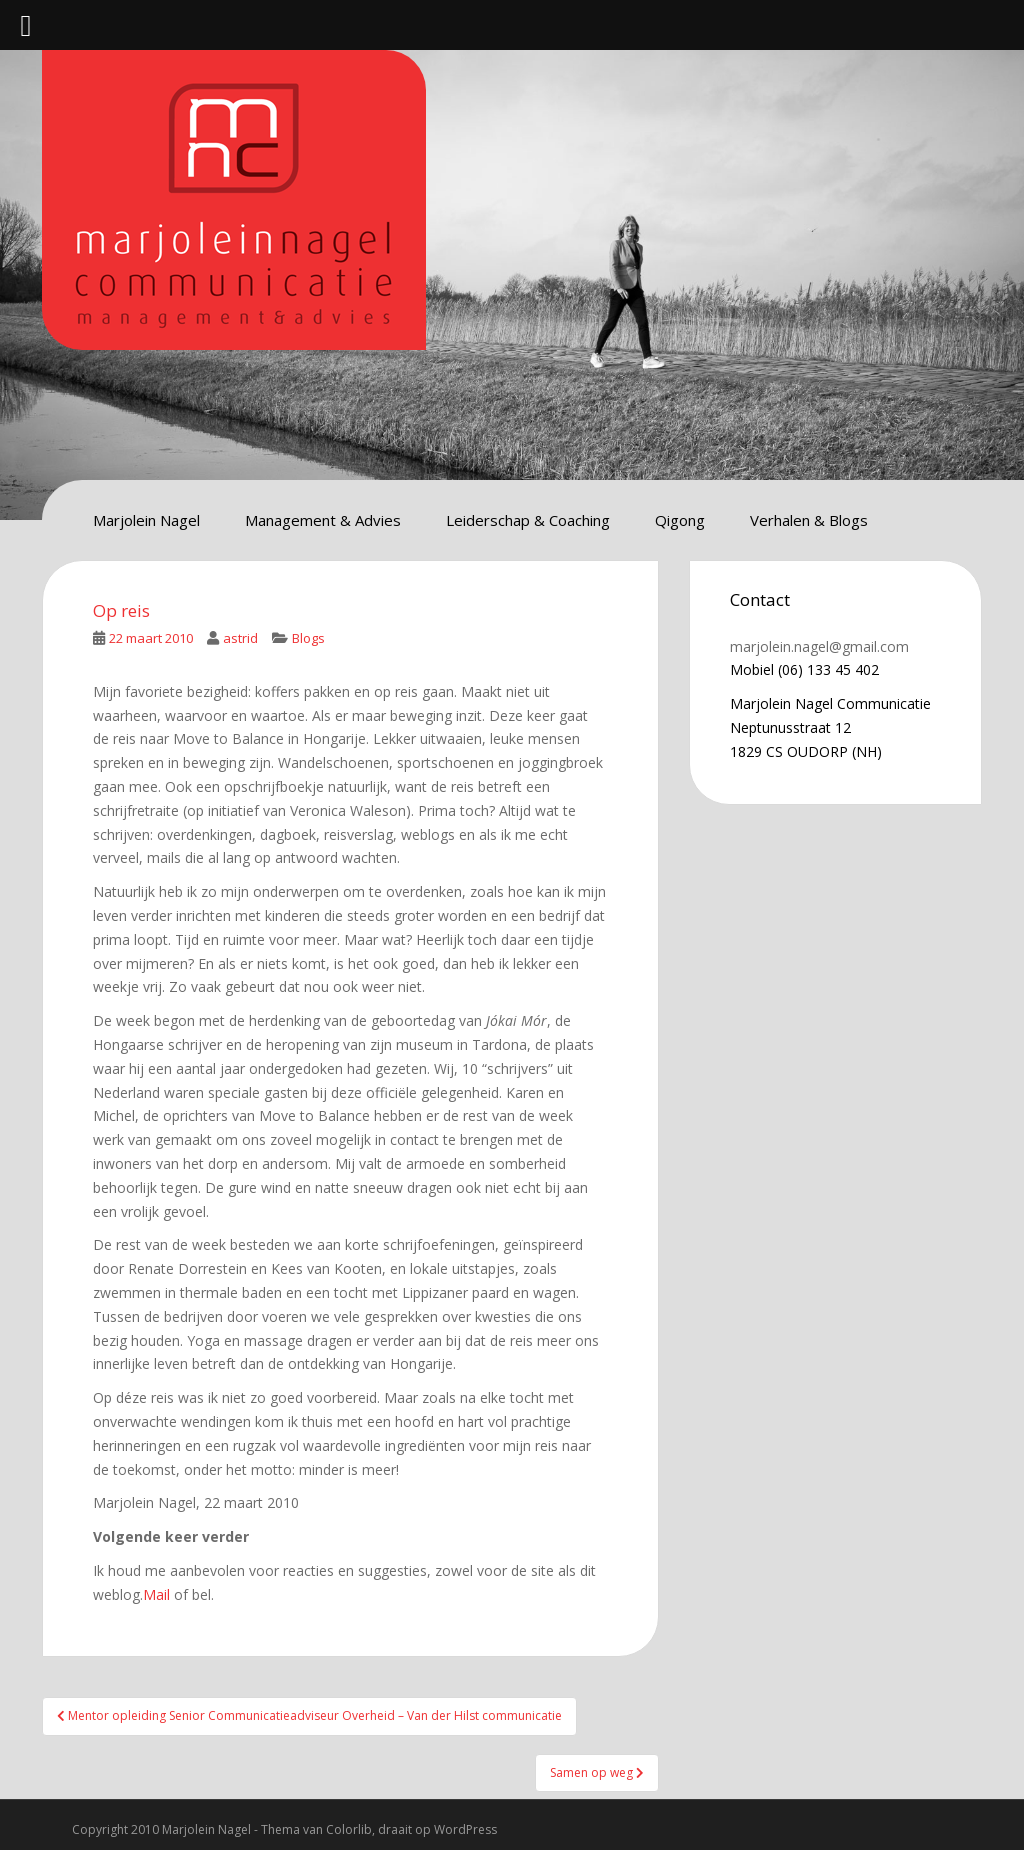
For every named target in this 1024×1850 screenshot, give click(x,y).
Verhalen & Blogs (809, 520)
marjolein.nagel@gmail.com (819, 646)
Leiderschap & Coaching (528, 520)
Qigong (680, 520)
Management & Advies (323, 520)
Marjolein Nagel (146, 520)
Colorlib (349, 1829)
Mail (156, 1594)
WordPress (465, 1829)
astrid (240, 638)
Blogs (308, 638)
